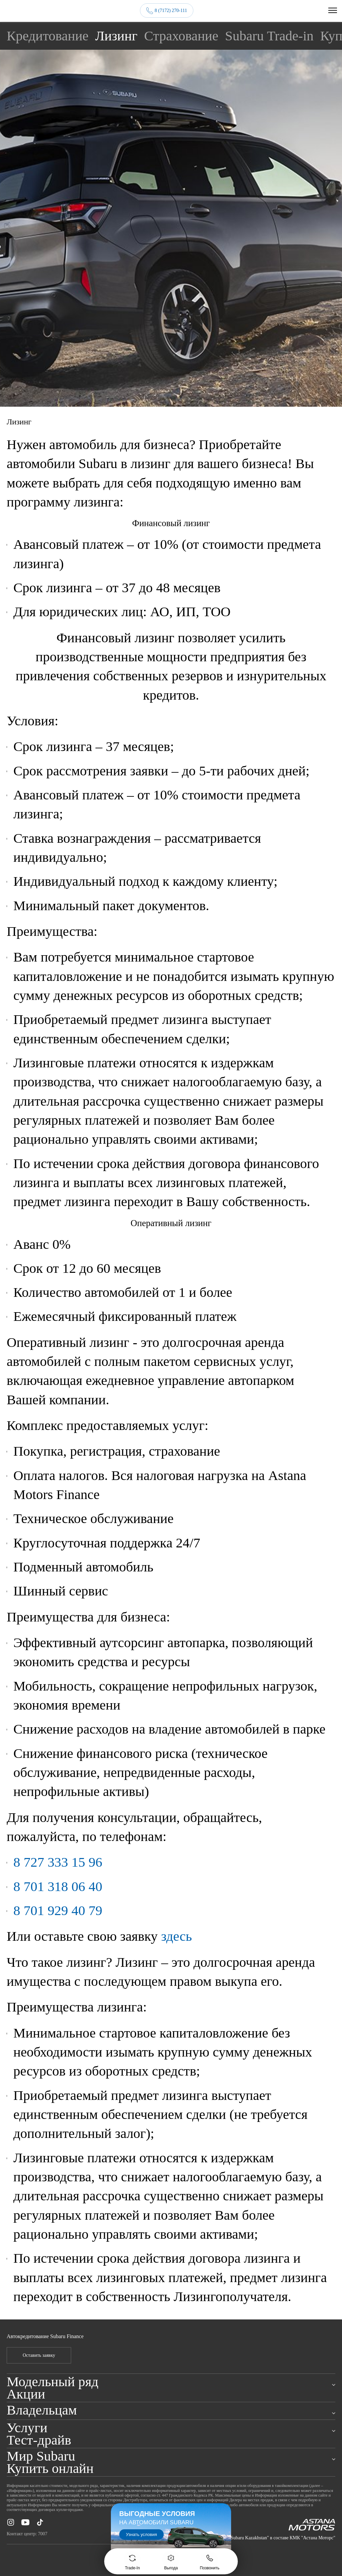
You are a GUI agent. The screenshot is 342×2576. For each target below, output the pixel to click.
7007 (42, 2533)
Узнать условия (141, 2534)
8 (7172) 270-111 (171, 10)
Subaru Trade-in (269, 35)
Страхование (181, 35)
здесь (176, 1936)
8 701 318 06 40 (57, 1886)
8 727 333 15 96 (57, 1862)
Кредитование (48, 35)
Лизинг (116, 35)
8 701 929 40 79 (57, 1910)
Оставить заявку (39, 2355)
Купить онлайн (50, 2468)
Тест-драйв (39, 2440)
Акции (26, 2394)
